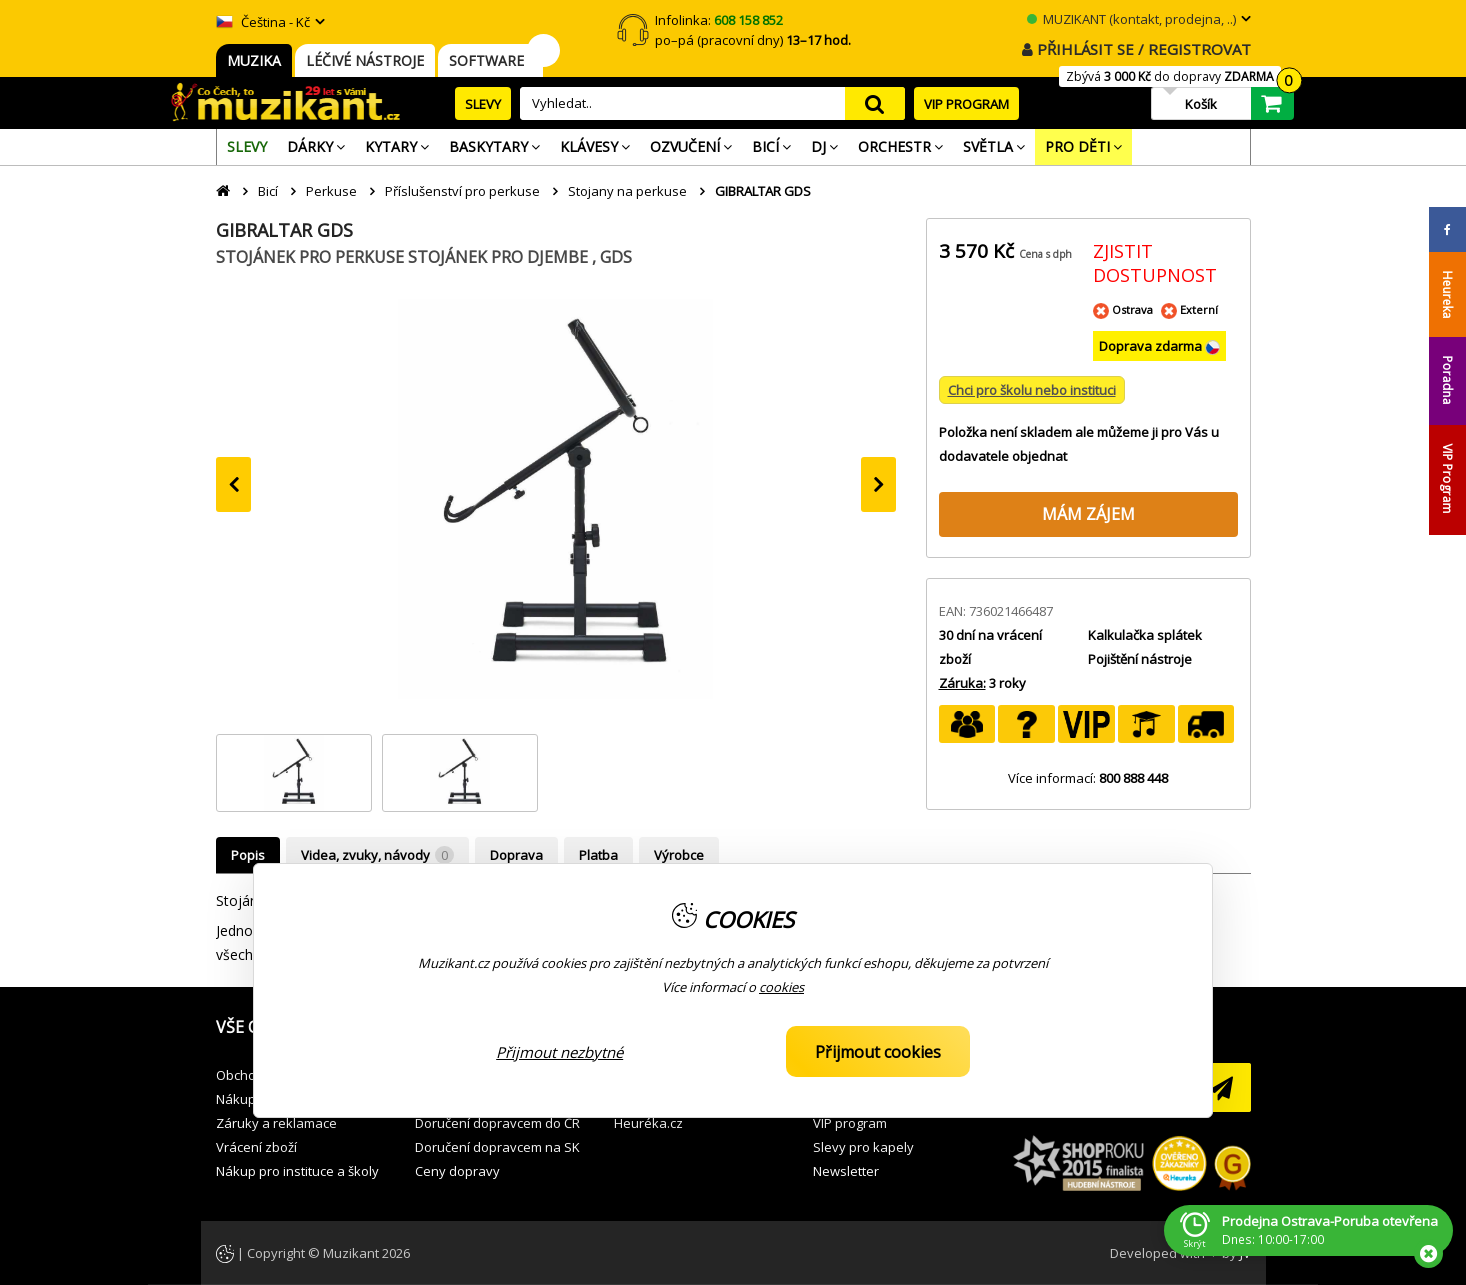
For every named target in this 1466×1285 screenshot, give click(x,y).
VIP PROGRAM (966, 104)
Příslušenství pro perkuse (462, 191)
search (875, 103)
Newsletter (846, 1171)
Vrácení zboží (256, 1147)
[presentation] (233, 484)
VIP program (850, 1123)
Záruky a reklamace (276, 1123)
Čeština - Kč (263, 22)
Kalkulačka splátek (1145, 635)
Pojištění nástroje (1140, 659)
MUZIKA (254, 60)
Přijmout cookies (878, 1052)
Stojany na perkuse (627, 191)
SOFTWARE (490, 60)
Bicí (268, 191)
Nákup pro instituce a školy (297, 1171)
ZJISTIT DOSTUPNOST (1155, 263)
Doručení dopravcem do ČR (497, 1123)
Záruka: (962, 683)
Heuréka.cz (648, 1123)
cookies (781, 987)
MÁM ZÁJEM (1088, 514)
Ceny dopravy (457, 1171)
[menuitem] (247, 147)
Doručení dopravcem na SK (497, 1147)
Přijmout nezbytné (559, 1052)
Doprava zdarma (1152, 346)
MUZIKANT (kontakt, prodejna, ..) (1131, 19)
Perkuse (331, 191)
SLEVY (483, 104)
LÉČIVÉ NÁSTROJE (365, 60)
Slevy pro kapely (863, 1147)
